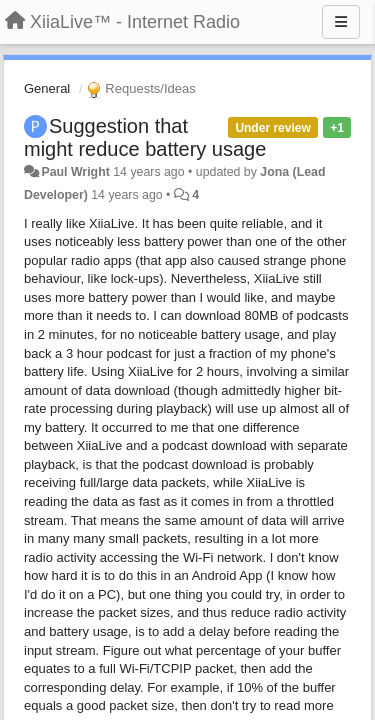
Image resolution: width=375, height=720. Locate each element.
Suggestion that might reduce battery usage (145, 137)
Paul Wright (75, 172)
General (47, 88)
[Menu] (341, 22)
